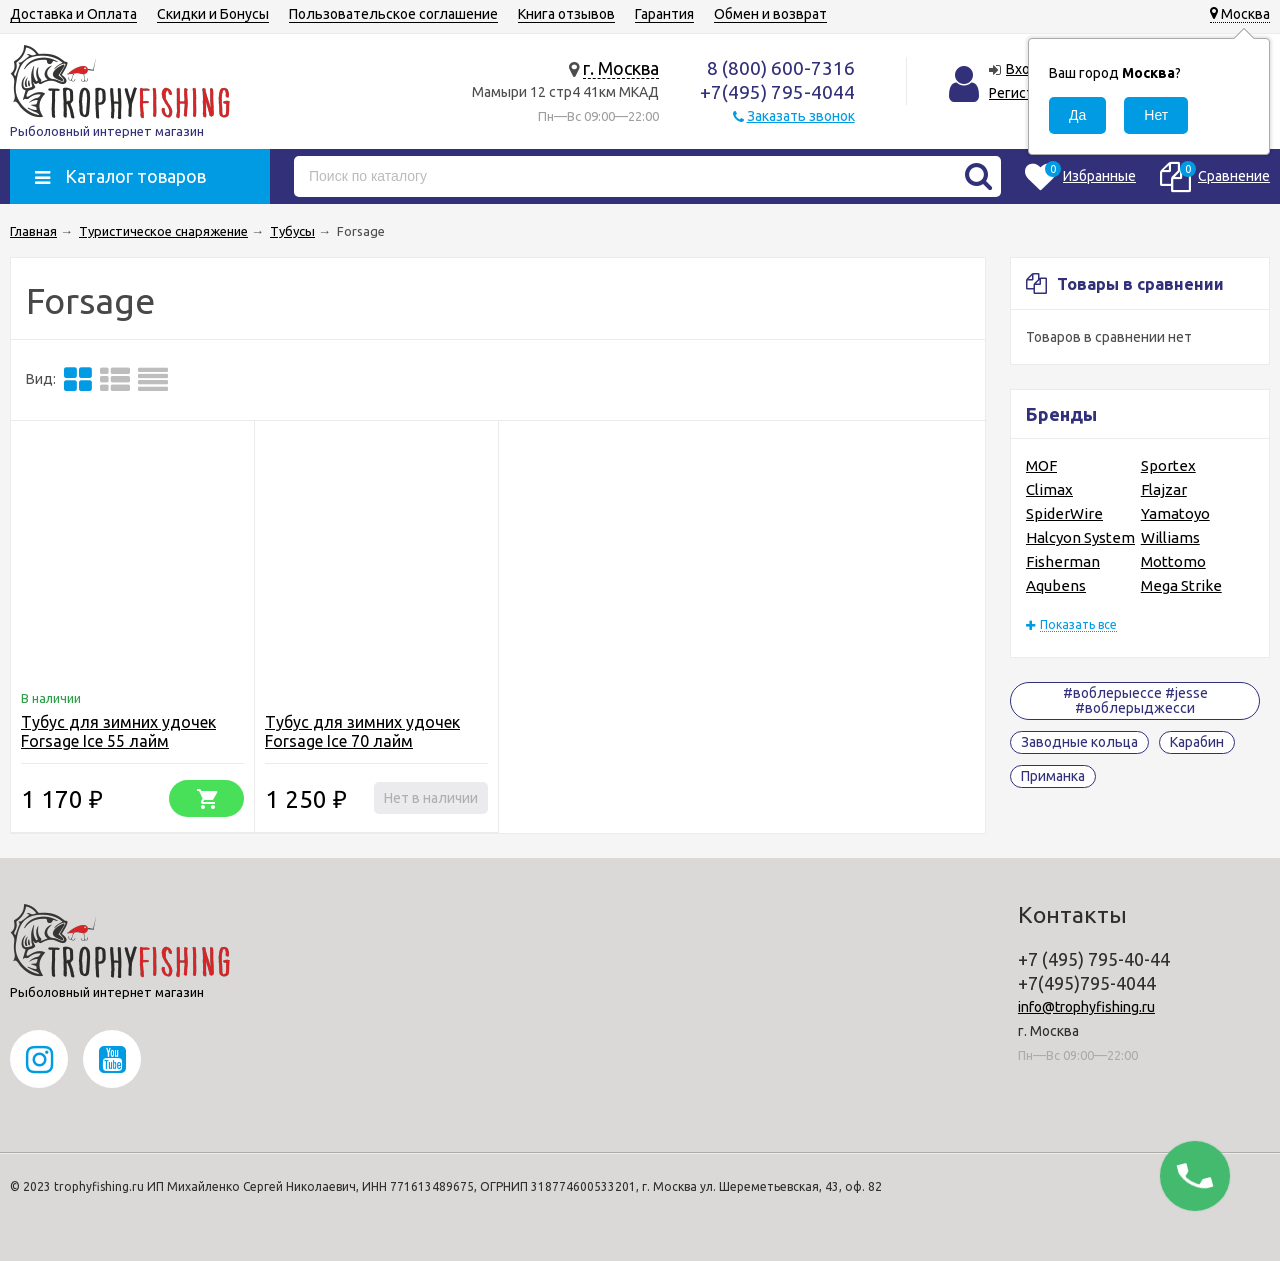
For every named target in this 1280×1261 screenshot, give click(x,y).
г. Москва (621, 68)
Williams (1170, 537)
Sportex (1168, 465)
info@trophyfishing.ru (1086, 1007)
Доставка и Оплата (73, 14)
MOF (1041, 465)
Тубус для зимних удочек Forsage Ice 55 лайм (118, 731)
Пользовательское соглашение (393, 14)
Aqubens (1056, 585)
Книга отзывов (566, 14)
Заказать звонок (801, 116)
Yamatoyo (1175, 513)
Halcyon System (1080, 537)
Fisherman (1063, 561)
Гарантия (664, 14)
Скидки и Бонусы (213, 14)
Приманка (1053, 776)
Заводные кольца (1079, 742)
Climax (1049, 489)
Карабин (1197, 742)
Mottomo (1173, 561)
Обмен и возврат (770, 14)
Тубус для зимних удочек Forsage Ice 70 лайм (362, 731)
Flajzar (1164, 489)
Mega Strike (1181, 585)
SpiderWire (1064, 513)
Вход (1023, 69)
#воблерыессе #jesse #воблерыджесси (1135, 700)
